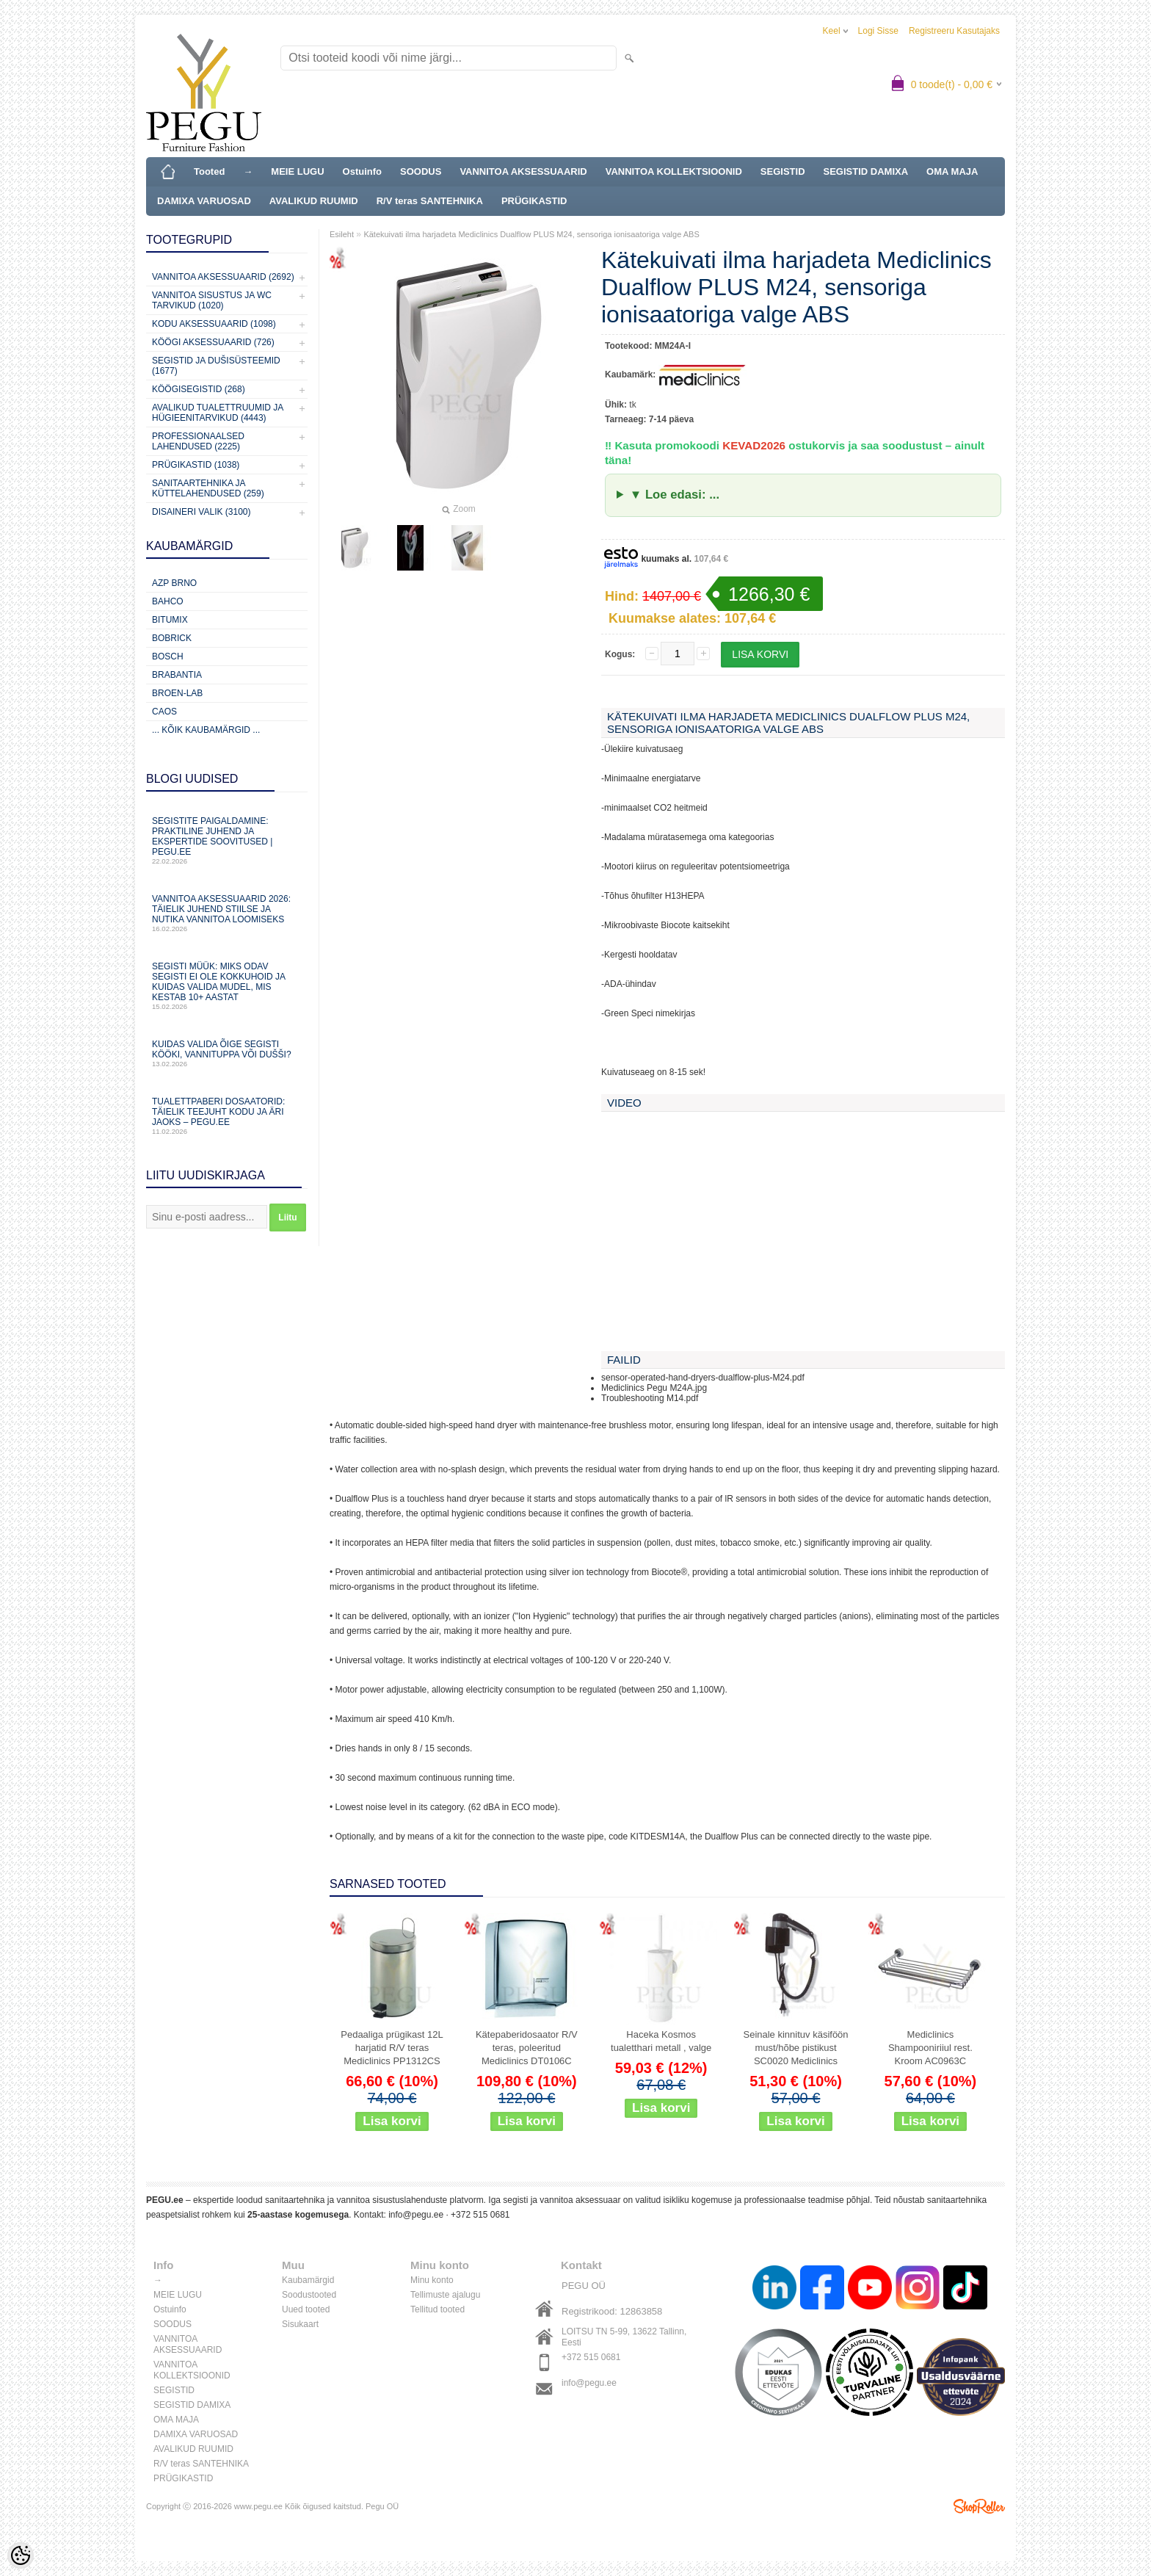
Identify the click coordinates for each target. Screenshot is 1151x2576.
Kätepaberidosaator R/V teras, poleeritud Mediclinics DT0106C (527, 2047)
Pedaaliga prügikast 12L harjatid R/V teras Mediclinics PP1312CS (392, 2047)
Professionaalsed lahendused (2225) (198, 441)
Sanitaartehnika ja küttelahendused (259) (208, 488)
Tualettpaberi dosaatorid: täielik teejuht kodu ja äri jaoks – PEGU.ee (227, 1115)
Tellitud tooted (437, 2309)
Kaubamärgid (308, 2280)
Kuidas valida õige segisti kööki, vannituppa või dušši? (227, 1053)
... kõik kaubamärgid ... (206, 730)
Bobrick (172, 638)
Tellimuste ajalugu (445, 2295)
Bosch (168, 656)
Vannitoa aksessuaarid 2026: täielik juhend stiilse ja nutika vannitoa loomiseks (227, 913)
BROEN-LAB (177, 693)
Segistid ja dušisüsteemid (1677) (216, 365)
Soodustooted (309, 2295)
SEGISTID (782, 171)
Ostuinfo (362, 171)
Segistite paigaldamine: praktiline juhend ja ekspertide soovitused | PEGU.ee (227, 840)
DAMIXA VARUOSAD (204, 200)
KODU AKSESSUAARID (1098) (214, 324)
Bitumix (170, 620)
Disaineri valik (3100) (201, 512)
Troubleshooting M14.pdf (649, 1398)
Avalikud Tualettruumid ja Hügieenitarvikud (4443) (217, 412)
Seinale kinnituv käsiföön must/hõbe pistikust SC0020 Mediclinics (795, 2047)
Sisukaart (300, 2324)
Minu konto (432, 2280)
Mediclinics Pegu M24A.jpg (654, 1388)
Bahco (168, 601)
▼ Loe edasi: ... (674, 495)
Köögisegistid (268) (198, 389)
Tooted (209, 171)
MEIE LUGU (297, 171)
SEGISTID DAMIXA (866, 171)
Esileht (342, 234)
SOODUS (420, 171)
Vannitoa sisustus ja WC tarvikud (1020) (212, 300)
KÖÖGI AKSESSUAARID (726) (213, 342)
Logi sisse (878, 31)
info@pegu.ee (415, 2215)
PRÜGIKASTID (534, 200)
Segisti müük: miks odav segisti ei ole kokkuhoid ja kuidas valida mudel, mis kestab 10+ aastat (227, 985)
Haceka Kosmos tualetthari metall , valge (661, 2041)
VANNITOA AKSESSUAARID (523, 171)
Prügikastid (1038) (195, 465)
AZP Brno (174, 583)
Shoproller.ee (979, 2506)
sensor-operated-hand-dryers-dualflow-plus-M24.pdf (703, 1377)
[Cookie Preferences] (20, 2555)
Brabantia (177, 675)
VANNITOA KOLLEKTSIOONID (674, 171)
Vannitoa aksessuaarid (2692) (223, 277)
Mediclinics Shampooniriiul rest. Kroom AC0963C (930, 2047)
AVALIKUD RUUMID (313, 200)
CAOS (164, 711)
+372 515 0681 (480, 2215)
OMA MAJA (952, 171)
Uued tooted (306, 2309)
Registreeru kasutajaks (954, 31)
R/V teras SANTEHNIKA (430, 200)
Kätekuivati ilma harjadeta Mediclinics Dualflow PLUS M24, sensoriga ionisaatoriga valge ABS (531, 234)
